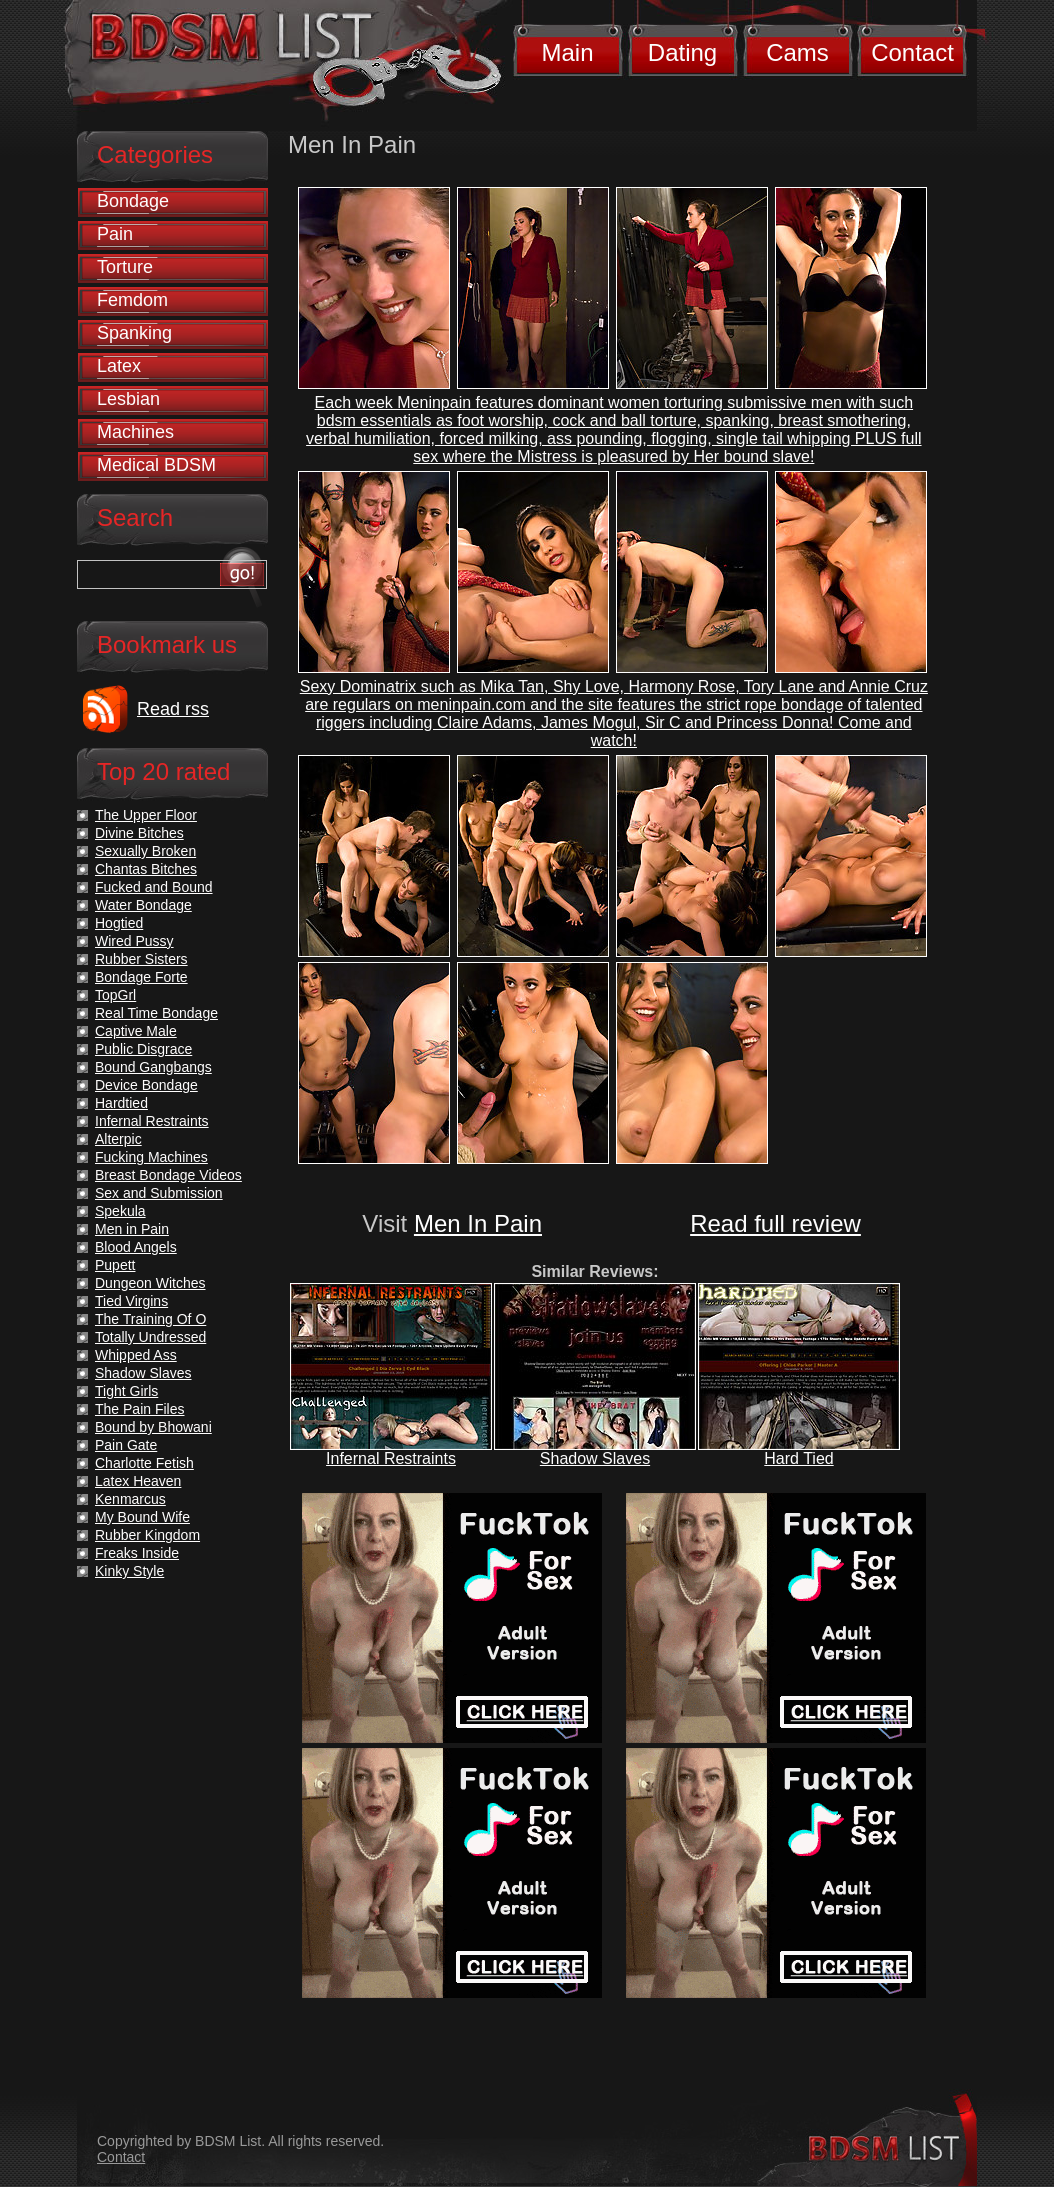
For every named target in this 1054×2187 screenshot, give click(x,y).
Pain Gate (126, 1445)
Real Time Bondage (156, 1013)
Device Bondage (146, 1085)
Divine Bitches (139, 833)
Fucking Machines (151, 1157)
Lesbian (128, 399)
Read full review (775, 1223)
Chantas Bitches (146, 869)
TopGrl (115, 995)
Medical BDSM (156, 465)
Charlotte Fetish (144, 1463)
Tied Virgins (131, 1301)
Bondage (133, 201)
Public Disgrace (143, 1049)
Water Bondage (143, 905)
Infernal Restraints (391, 1458)
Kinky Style (129, 1571)
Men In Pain (478, 1223)
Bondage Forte (141, 977)
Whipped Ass (136, 1355)
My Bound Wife (142, 1517)
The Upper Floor (146, 815)
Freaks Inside (137, 1553)
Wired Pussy (134, 941)
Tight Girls (126, 1391)
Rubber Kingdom (147, 1535)
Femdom (132, 300)
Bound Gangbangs (153, 1067)
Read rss (173, 709)
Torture (125, 267)
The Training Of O (150, 1319)
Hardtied (121, 1103)
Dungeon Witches (150, 1283)
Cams (797, 52)
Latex (119, 366)
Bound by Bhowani (153, 1427)
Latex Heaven (138, 1481)
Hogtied (119, 923)
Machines (135, 432)
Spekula (120, 1211)
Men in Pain (132, 1229)
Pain (115, 234)
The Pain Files (139, 1409)
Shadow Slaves (595, 1458)
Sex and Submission (159, 1193)
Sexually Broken (145, 851)
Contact (912, 52)
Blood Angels (136, 1247)
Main (567, 52)
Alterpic (118, 1139)
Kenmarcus (130, 1499)
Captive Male (136, 1031)
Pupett (115, 1265)
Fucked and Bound (154, 887)
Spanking (134, 333)
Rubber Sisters (141, 959)
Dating (682, 52)
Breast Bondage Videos (168, 1175)
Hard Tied (798, 1458)
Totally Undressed (150, 1337)
